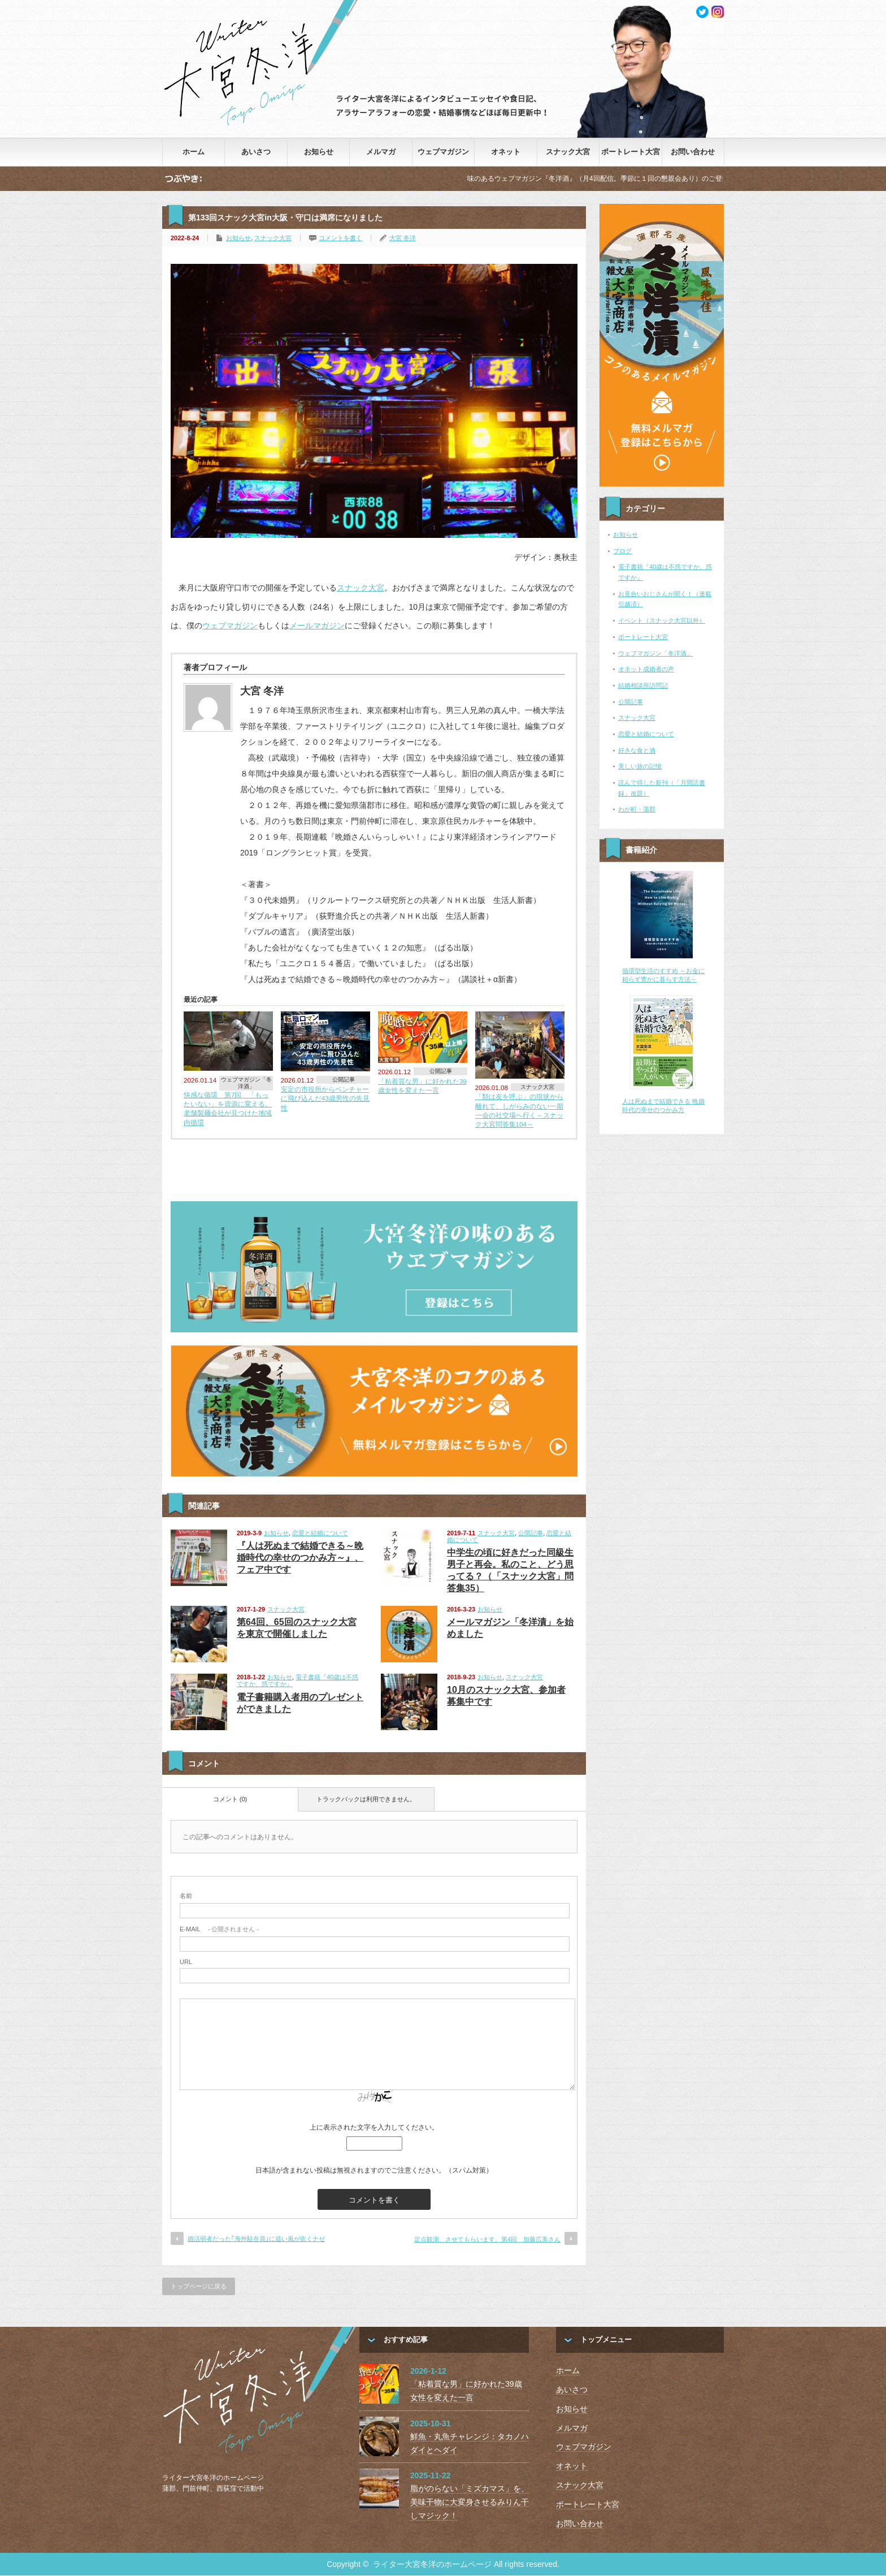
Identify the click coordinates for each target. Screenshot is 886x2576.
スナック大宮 (568, 151)
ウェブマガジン (443, 151)
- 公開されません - (219, 1929)
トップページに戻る (199, 2286)
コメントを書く (340, 237)
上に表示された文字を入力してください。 (374, 2127)
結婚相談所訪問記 (643, 685)
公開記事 (343, 1079)
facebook (717, 12)
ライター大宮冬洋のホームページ (432, 2564)
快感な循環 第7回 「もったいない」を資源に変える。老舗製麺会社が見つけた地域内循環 (228, 1108)
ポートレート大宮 (630, 151)
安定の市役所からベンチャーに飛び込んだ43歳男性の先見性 (325, 1098)
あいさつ (256, 151)
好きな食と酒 (636, 750)
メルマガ (381, 151)
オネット (505, 151)
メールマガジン (317, 625)
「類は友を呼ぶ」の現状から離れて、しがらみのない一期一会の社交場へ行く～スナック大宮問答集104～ (519, 1110)
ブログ (622, 551)
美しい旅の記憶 (640, 766)
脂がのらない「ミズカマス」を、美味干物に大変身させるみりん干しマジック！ (469, 2502)
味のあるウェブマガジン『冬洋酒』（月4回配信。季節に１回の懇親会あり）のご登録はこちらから (634, 179)
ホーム (194, 151)
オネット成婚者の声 (646, 669)
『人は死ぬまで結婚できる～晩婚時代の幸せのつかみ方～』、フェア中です (300, 1557)
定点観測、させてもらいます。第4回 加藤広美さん (487, 2239)
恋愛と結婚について (320, 1533)
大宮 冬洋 (402, 237)
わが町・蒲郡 (636, 809)
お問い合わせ (693, 151)
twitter (702, 12)
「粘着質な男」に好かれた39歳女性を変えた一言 (422, 1086)
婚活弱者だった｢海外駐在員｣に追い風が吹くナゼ (256, 2238)
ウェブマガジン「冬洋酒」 (246, 1082)
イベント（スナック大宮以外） (661, 620)
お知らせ (318, 151)
